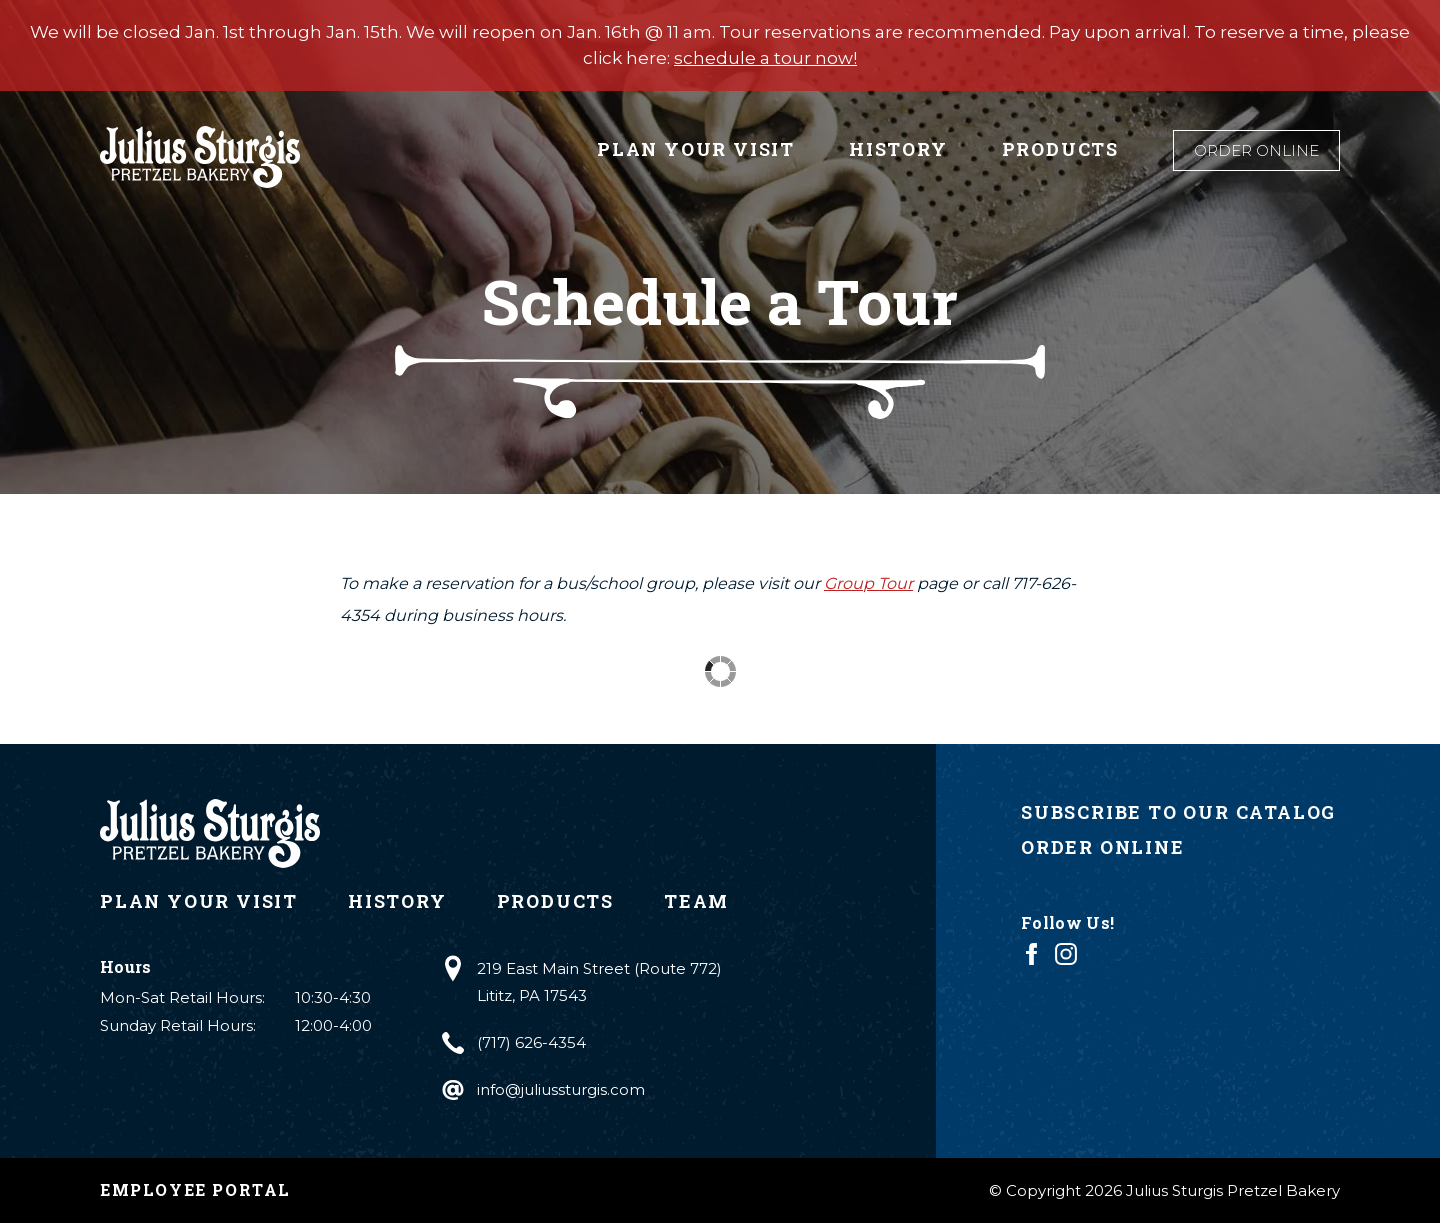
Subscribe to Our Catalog (1178, 812)
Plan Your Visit (696, 149)
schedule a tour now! (765, 58)
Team (696, 901)
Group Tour (868, 583)
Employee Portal (195, 1189)
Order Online (1256, 150)
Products (1060, 149)
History (898, 149)
